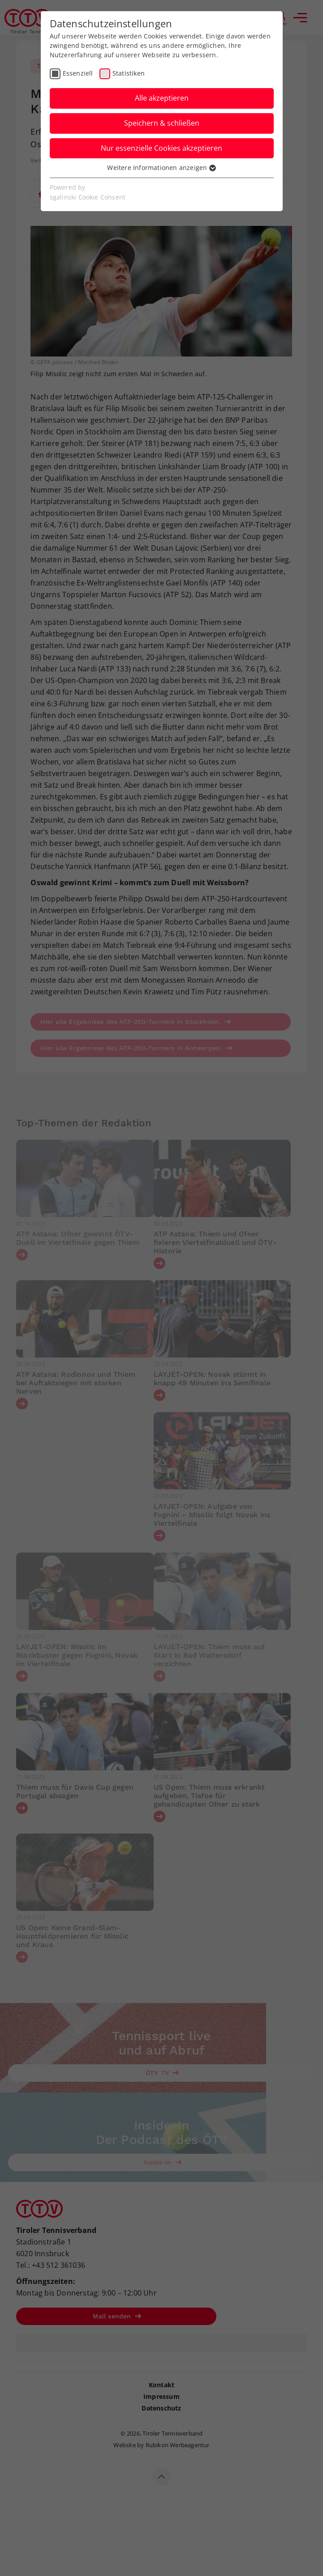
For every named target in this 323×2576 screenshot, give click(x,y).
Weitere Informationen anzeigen (161, 167)
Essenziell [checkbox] (78, 73)
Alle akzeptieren (162, 98)
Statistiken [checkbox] (128, 73)
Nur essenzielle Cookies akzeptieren (161, 148)
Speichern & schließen (161, 123)
